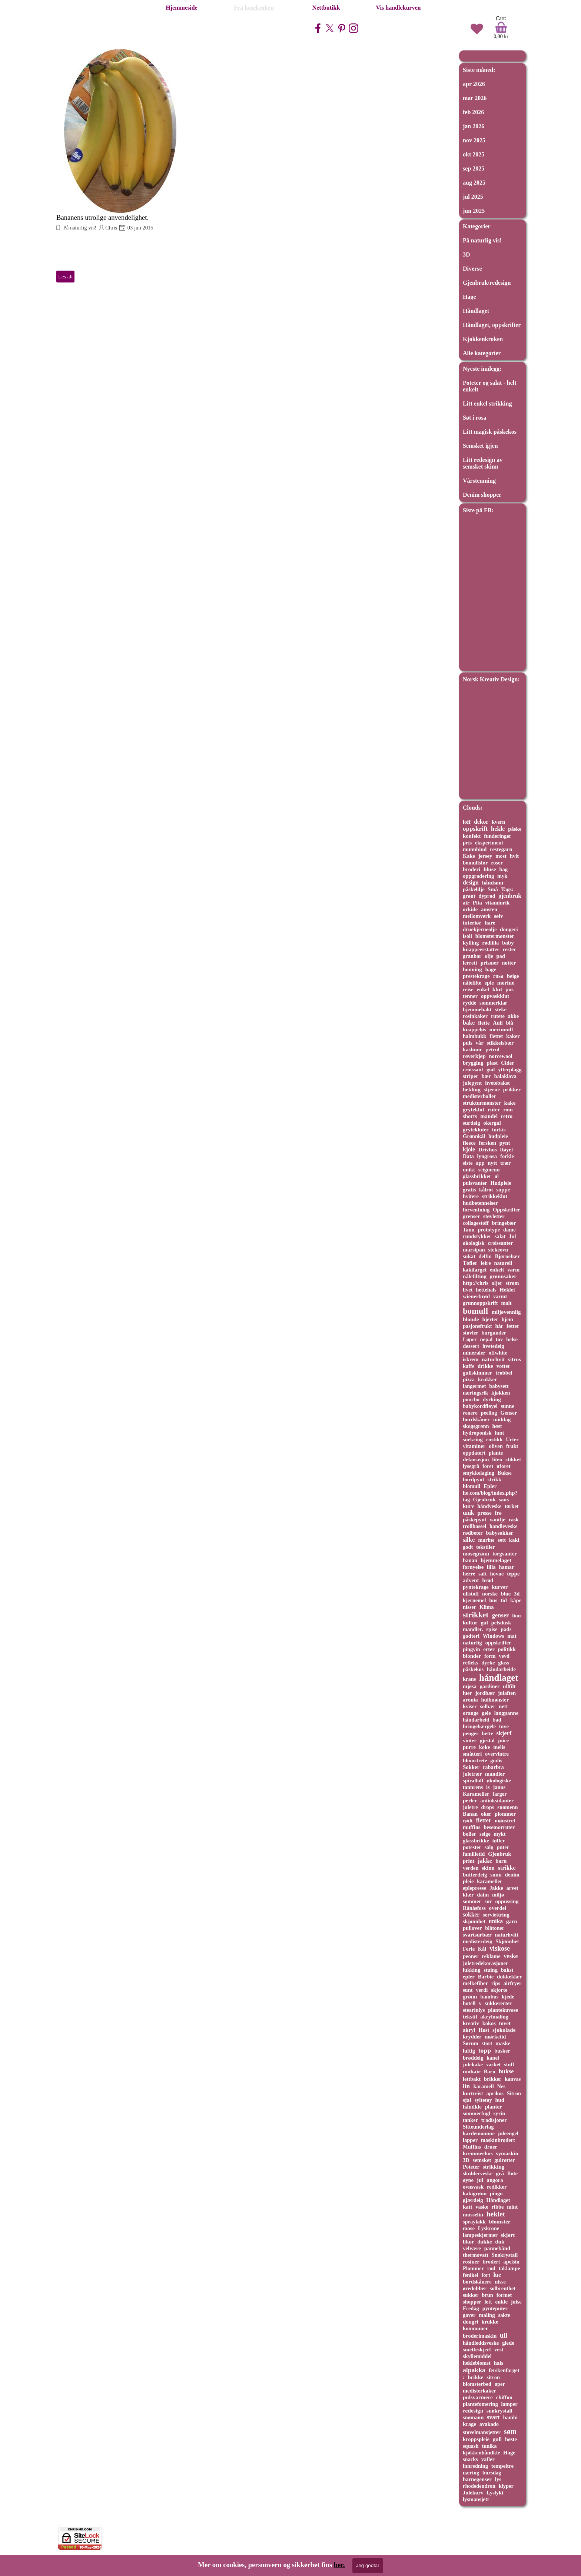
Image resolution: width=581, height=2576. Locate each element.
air (466, 903)
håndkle (472, 2107)
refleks (470, 1663)
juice (503, 1740)
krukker (487, 1379)
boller (469, 1834)
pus (509, 989)
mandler (495, 1774)
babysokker (500, 1533)
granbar (472, 956)
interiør (472, 922)
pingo (496, 2193)
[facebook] (317, 28)
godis (496, 1760)
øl (497, 1176)
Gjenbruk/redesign (487, 283)
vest (499, 2349)
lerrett (470, 963)
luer (467, 1693)
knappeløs (474, 1029)
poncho (471, 1399)
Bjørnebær (507, 1256)
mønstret (505, 1820)
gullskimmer (477, 1373)
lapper (470, 2140)
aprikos (495, 2093)
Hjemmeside (181, 7)
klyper (506, 2486)
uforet (503, 1466)
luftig (469, 2051)
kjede (508, 1997)
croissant (473, 1069)
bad (496, 1720)
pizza (469, 1379)
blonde (471, 1319)
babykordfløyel (480, 1406)
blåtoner (494, 1928)
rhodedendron (479, 2486)
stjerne (492, 1089)
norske (490, 1594)
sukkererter (498, 2003)
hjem (507, 1319)
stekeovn (498, 1250)
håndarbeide (501, 1669)
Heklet (507, 1290)
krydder (472, 2037)
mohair (472, 2071)
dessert (471, 1346)
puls (467, 1043)
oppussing (506, 1901)
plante (496, 1453)
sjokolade (503, 2030)
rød (491, 2268)
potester (472, 1847)
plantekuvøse (503, 2010)
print (468, 1861)
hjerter (490, 1319)
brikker (492, 2079)
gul (484, 1623)
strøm (512, 1283)
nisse (500, 2282)
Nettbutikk (326, 7)
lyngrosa (487, 1156)
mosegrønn (476, 1554)
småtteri (472, 1754)
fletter (483, 1820)
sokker (471, 1914)
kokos (489, 2023)
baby (508, 943)
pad (501, 956)
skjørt (508, 2235)
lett (488, 2302)
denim (512, 1875)
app (480, 1163)
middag (502, 1419)
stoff (509, 2064)
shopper (472, 2302)
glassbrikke (476, 1840)
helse (512, 1339)
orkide (470, 909)
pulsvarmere (478, 2397)
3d (516, 1594)
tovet (505, 2023)
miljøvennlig (506, 1312)
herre (469, 1574)
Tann (469, 1230)
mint (512, 2207)
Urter (512, 1439)
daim (483, 1895)
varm (513, 1270)
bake (469, 1022)
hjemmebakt (477, 1009)
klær (468, 1895)
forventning (476, 1210)
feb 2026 (473, 112)
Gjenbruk (499, 1854)
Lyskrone (488, 2228)
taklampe (509, 2268)
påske (514, 829)
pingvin (471, 1649)
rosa (498, 976)
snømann (473, 2417)
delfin (485, 1256)
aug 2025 (474, 182)
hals (498, 2363)
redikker (497, 2187)
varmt (500, 1296)
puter (503, 1847)
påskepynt (474, 1519)
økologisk (474, 1243)
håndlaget (498, 1678)
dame (509, 1230)
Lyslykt (495, 2493)
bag (503, 869)
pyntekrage (476, 1587)
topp (484, 2050)
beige (513, 976)
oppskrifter (498, 1643)
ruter (494, 1109)
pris (467, 843)
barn (501, 1861)
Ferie (469, 1949)
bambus (489, 1997)
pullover (472, 1928)
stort (487, 2043)
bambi (510, 2417)
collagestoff (476, 1223)
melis (499, 1747)
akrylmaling (494, 2017)
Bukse (505, 1473)
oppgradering (478, 876)
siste (467, 1163)
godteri (471, 1636)
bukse (506, 2071)
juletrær (472, 1774)
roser (497, 863)
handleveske (503, 1526)
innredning (475, 2466)
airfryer (513, 1983)
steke (501, 1009)
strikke (507, 1868)
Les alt (65, 277)
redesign (473, 2410)
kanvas (513, 2079)
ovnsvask (473, 2187)
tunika (489, 2446)
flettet (496, 1036)
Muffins (472, 2147)
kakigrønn (475, 2193)
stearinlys (474, 2010)
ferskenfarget (504, 2370)
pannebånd (497, 2248)
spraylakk (474, 2222)
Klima (486, 1607)
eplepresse (474, 1888)
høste (511, 2439)
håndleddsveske (481, 2343)
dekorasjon (476, 1459)
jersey (485, 856)
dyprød (486, 896)
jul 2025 (473, 197)
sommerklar (493, 1003)
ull (503, 2335)
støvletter (494, 1216)
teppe (513, 1574)
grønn (470, 1997)
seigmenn (489, 1170)
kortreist (473, 2093)
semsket (481, 2160)
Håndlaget (476, 311)
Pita (477, 903)
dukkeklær (509, 1977)
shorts (470, 1116)
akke (513, 1016)
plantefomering (480, 2404)
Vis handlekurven (398, 7)
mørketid (495, 2037)
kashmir (472, 1049)
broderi (471, 869)
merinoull (501, 1029)
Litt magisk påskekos (490, 432)
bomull (475, 1311)
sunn (495, 1875)
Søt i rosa (475, 417)
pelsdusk (501, 1623)
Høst (483, 2030)
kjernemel (474, 1600)
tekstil (470, 2017)
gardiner (490, 1686)
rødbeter (473, 1533)
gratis (469, 1190)
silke (469, 1539)
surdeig (471, 1123)
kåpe (515, 1600)
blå (509, 1023)
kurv (468, 1506)
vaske (481, 2207)
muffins (471, 1827)
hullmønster (495, 1700)
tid (504, 1600)
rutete (498, 1016)
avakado (489, 2424)
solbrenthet (503, 2288)
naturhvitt (506, 1935)
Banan (470, 1814)
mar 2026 (475, 98)
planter (493, 2107)
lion (516, 1615)
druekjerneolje (480, 929)
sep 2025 (473, 168)
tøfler (498, 1840)
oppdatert (474, 1453)
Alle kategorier (482, 353)
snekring (473, 1439)
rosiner (471, 2262)
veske (511, 1956)
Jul (512, 1236)
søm (510, 2431)
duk (499, 2242)
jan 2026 (473, 126)
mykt (499, 1834)
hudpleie (498, 1136)
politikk (507, 1649)
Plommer (473, 2268)
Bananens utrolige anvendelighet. (102, 217)
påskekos (473, 1669)
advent (471, 1580)
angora (495, 2180)
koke (484, 1747)
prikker (512, 1089)
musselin (473, 2215)
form (489, 1656)
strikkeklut (494, 1196)
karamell (483, 2086)
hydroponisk (477, 1433)
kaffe (468, 1366)
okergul (492, 1123)
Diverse (472, 268)
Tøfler (470, 1263)
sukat (469, 1256)
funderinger (497, 836)
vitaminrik (497, 903)
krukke (490, 2322)
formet (504, 2295)
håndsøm (492, 883)
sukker (471, 2295)
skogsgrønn (476, 1426)
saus (504, 1499)
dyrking (492, 1399)
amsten (489, 909)
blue (506, 1594)
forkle (507, 1156)
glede (508, 2343)
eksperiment (489, 843)
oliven (496, 1446)
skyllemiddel (477, 2356)
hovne (497, 1574)
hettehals (486, 1290)
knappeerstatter (481, 949)
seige (485, 1834)
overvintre (497, 1754)
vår (480, 1043)
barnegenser (477, 2479)
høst (497, 1426)
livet (467, 1290)
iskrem (470, 1359)
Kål (482, 1949)
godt (468, 1547)
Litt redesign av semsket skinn (482, 463)
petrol (492, 1049)
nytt (492, 1163)
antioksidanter (497, 1800)
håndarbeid (476, 1720)
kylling (471, 943)
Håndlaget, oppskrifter (492, 325)
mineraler (474, 1353)
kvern (498, 822)
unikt (469, 1170)
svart (493, 2417)
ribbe (498, 2207)
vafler (488, 2459)
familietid (474, 1854)
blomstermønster (494, 936)
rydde (469, 1003)
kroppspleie (476, 2439)
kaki (514, 1540)
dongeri (509, 929)
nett (503, 1706)
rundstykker (477, 1236)
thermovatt (475, 2255)
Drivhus (487, 1150)
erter (488, 1649)
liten (497, 1459)
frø (498, 1513)
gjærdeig (473, 2200)
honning (472, 969)
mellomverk (477, 916)
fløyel (506, 1150)
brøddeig (473, 2058)
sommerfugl (476, 2113)
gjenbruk (509, 896)
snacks (470, 2459)
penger (471, 1733)
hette (487, 1733)
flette (483, 1023)
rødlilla (490, 943)
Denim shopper (482, 495)
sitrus (514, 1359)
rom (507, 1109)
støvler (470, 1333)
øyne (468, 2180)
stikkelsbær (500, 1043)
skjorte (499, 1990)
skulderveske (477, 2173)
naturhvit (493, 1359)
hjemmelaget (496, 1560)
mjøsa (470, 1686)
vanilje (497, 1519)
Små (493, 889)
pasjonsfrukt (477, 1326)
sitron (493, 2377)
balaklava (505, 1076)
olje (489, 956)
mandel (489, 1116)
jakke (485, 1860)
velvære (472, 2248)
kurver (500, 1587)
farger (499, 1794)
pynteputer (495, 2308)
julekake (473, 2064)
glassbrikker (477, 1176)
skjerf (504, 1733)
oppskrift (475, 828)
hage (490, 969)
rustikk (494, 1439)
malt (506, 1303)
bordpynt (473, 1479)
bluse (490, 869)
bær (486, 1076)
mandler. (473, 1629)
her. (339, 2565)
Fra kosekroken (254, 7)
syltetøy (483, 2100)
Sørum (470, 2043)
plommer (505, 1814)
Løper (470, 1339)
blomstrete (475, 1760)
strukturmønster (482, 1103)
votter (504, 1366)
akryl (469, 2030)
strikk (495, 1479)
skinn (488, 1868)
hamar (506, 1567)
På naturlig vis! (79, 228)
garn (511, 1921)
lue (497, 2275)
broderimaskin (480, 2336)
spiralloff (473, 1780)
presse (484, 1513)
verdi (482, 1990)
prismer (490, 963)
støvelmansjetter (482, 2432)
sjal (467, 2100)
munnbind (475, 849)
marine (486, 1540)
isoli (467, 936)
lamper (509, 2404)
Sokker (471, 1767)
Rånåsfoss (474, 1908)
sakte (504, 2315)
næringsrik (475, 1393)
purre (469, 1747)
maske (502, 2043)
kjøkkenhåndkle (481, 2453)
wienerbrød (476, 1296)
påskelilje (474, 889)
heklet (496, 2214)
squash (471, 2446)
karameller (489, 1881)
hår (499, 1326)
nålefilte (472, 983)
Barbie (486, 1977)
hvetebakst (497, 1083)
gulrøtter (504, 2160)
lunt (499, 1433)
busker (502, 2051)
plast (492, 1063)
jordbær (485, 1693)
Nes (501, 2086)
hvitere (471, 1196)
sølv (498, 916)
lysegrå (471, 1466)
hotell (469, 2003)
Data (468, 1156)
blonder (472, 1656)
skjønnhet (474, 1921)
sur (488, 1901)
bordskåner (476, 1419)
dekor (481, 822)
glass (503, 1663)
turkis (499, 1129)
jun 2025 (474, 211)
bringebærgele (479, 1726)
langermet (474, 1386)
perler (470, 1800)
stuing (491, 1970)
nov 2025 (474, 140)
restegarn (501, 849)
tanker (470, 2120)
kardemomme (479, 2133)
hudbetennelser (480, 1203)
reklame (491, 1956)
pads (506, 1629)
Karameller (476, 1794)
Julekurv (473, 2493)
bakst (507, 1970)
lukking (471, 1970)
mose (469, 2228)
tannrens (473, 1787)
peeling (489, 1413)
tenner (470, 996)
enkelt (497, 1270)
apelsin (511, 2262)
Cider (507, 1063)
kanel (493, 2058)
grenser (471, 1216)
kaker (513, 1036)
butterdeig (475, 1875)
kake (509, 1103)
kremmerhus (478, 2153)
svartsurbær (477, 1935)
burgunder (494, 1333)
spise (491, 1629)
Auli (497, 1023)
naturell (503, 1263)
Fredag (471, 2308)
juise (516, 2302)
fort (486, 2275)
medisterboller (479, 1096)
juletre (470, 1807)
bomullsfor (475, 863)
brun (487, 2295)
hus (493, 1600)
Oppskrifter (506, 1210)
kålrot (486, 1190)
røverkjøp (474, 1056)
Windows (493, 1636)
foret (487, 1466)
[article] (120, 166)
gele (486, 1713)
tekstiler (485, 1547)
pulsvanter (475, 1183)
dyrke (488, 1663)
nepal (486, 1339)
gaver (469, 2315)
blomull (471, 1486)
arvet (512, 1888)
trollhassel (474, 1526)
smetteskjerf (477, 2349)
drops (487, 1807)
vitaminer (474, 1446)
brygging (473, 1063)
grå (500, 2173)
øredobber (475, 2288)
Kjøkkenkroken (483, 339)
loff (467, 822)
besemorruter (499, 1827)
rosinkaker (475, 1016)
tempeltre (502, 2466)
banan (470, 1560)
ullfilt (509, 1686)
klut (497, 989)
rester (509, 949)
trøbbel (503, 1373)
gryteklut (473, 1109)
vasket (493, 2064)
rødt (468, 1820)
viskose (499, 1948)
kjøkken (500, 1393)
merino (506, 982)
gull (497, 2439)
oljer (497, 1283)
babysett (498, 1386)
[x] (329, 28)
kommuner (475, 2328)
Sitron (514, 2093)
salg (489, 1847)
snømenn (507, 1807)
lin (466, 2086)
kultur (470, 1623)
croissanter (500, 1243)
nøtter (509, 963)
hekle (498, 828)
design (471, 882)
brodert (491, 2262)
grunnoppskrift (480, 1303)
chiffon (504, 2397)
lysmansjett (476, 2499)
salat (500, 1236)
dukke (484, 2242)
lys (498, 2479)
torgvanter (504, 1554)
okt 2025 (473, 154)
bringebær (504, 1223)
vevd (504, 1656)
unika (496, 1921)
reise (468, 989)
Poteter (471, 2167)
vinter (470, 1740)
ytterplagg (509, 1069)
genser (500, 1615)
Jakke (496, 1888)
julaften (507, 1693)
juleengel (508, 2133)
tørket (512, 1506)
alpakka (474, 2370)
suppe (503, 1190)
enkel (483, 989)
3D (466, 254)
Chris (111, 228)
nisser (469, 1607)
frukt (512, 1446)
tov (499, 1339)
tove (504, 1726)
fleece (469, 1143)
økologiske (499, 1780)
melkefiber (475, 1983)
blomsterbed (477, 2384)
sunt (468, 1990)
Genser (508, 1413)
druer (490, 2147)
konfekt (472, 836)
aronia (470, 1700)
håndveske (489, 1506)
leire (486, 1263)
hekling (472, 1089)
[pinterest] (341, 28)
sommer (472, 1901)
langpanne (506, 1713)
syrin (499, 2113)
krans (469, 1679)
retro (506, 1116)
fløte (512, 2173)
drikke (485, 1366)
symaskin (507, 2153)
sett (502, 1540)
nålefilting (475, 1276)
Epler (490, 1486)
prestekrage (476, 976)
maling (487, 2315)
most (501, 856)
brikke (476, 2377)
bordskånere (477, 2282)
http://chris (475, 1283)
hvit (514, 856)
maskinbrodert (498, 2140)
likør (468, 2242)
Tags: (507, 889)
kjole (469, 1149)
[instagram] (353, 28)
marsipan (474, 1250)
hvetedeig (493, 1346)
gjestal (487, 1740)
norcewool (500, 1056)
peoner (471, 1956)
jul (480, 2180)
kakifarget (475, 1270)
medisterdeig (477, 1941)
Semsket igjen (480, 446)
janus (499, 1787)
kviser (470, 1706)
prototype (489, 1230)
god (491, 1069)
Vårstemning (479, 480)
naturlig (472, 1643)
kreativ (471, 2023)
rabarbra (493, 1767)
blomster (500, 2221)
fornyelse (473, 1567)
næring (471, 2473)
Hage (469, 297)
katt (467, 2207)
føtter (513, 1326)
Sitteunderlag (478, 2127)
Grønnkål (474, 1136)
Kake (469, 856)
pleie (468, 1881)
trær (505, 1163)
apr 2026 (474, 84)
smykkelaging (478, 1473)
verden (471, 1868)
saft (482, 1574)
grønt (469, 896)
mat (512, 1636)
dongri (470, 2322)
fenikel (470, 2275)
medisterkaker (479, 2391)
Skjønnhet (507, 1941)
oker (486, 1814)
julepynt (472, 1083)
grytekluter (476, 1129)
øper (500, 2384)
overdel (498, 1908)
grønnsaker (503, 1276)
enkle (501, 2302)
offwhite (498, 1353)
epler (469, 1977)
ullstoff (471, 1594)
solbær (488, 1706)
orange (471, 1713)
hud (499, 2100)
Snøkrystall (505, 2255)
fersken (487, 1143)
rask (514, 1519)
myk (502, 876)
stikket (513, 1459)
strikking (494, 2167)
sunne (507, 1406)
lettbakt (472, 2079)
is (488, 1787)
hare (490, 923)
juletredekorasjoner (485, 1963)
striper (470, 1076)
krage (469, 2424)
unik (468, 1512)
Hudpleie (501, 1183)
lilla (491, 1567)
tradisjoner (494, 2120)
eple (489, 983)
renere (470, 1413)
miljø (498, 1895)
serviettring (496, 1915)
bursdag (491, 2473)
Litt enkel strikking (487, 403)
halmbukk (474, 1036)
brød (487, 1580)
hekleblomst (477, 2363)
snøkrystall (499, 2411)
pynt (504, 1143)
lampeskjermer (480, 2235)
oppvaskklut (495, 996)
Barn (489, 2071)
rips (495, 1983)
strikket (475, 1614)
